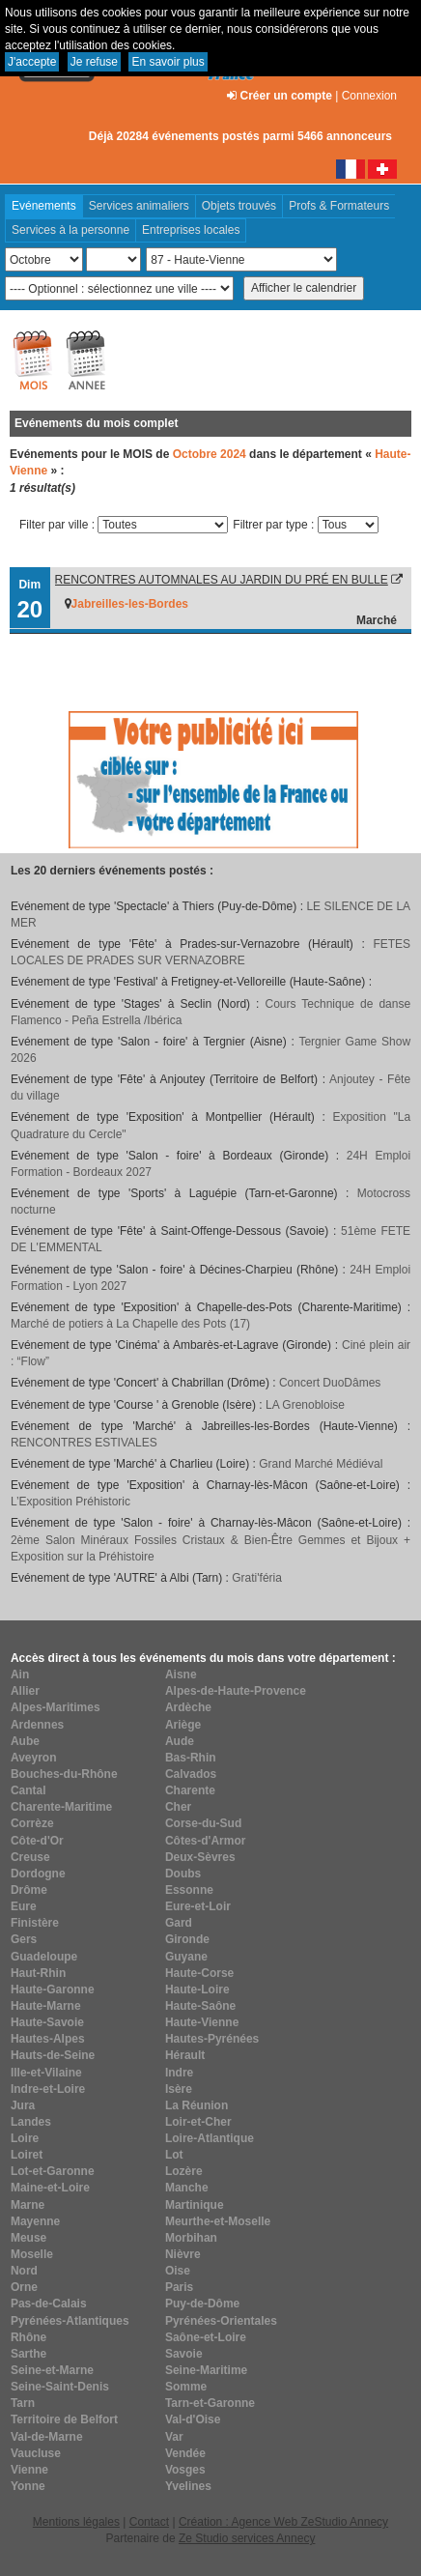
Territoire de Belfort (64, 2419)
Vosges (185, 2469)
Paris (179, 2287)
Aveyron (34, 1757)
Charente (190, 1790)
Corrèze (32, 1823)
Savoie (184, 2354)
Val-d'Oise (193, 2419)
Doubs (183, 1873)
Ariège (183, 1725)
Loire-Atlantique (209, 2138)
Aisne (181, 1674)
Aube (25, 1741)
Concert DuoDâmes (329, 1382)
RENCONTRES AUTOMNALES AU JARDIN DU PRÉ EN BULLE (221, 580)
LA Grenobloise (305, 1405)
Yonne (28, 2486)
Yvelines (188, 2486)
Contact (149, 2522)
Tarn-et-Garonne (210, 2403)
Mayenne (35, 2221)
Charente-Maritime (61, 1807)
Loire (25, 2138)
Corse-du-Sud (203, 1823)
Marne (27, 2205)
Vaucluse (36, 2453)
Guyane (186, 1956)
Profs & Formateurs (339, 206)
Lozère (184, 2171)
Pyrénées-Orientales (221, 2321)
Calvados (190, 1774)
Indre (179, 2072)
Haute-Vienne (202, 2022)
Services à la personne (70, 230)
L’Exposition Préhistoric (70, 1501)
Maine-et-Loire (50, 2187)
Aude (179, 1741)
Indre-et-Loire (48, 2089)
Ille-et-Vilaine (46, 2072)
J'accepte (32, 62)
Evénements (44, 206)
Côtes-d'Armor (205, 1840)
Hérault (185, 2055)
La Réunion (196, 2105)
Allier (25, 1691)
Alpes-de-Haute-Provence (235, 1691)
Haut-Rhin (38, 1973)
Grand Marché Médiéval (320, 1464)
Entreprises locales (190, 230)
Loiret (26, 2154)
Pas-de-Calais (49, 2303)
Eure (24, 1906)
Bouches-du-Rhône (64, 1774)
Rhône (28, 2337)
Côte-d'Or (37, 1840)
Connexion (369, 95)
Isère (178, 2089)
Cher (178, 1807)
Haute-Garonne (53, 1989)
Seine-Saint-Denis (60, 2386)
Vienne (29, 2469)
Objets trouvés (239, 206)
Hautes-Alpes (48, 2039)
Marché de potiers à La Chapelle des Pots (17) (130, 1324)
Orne (24, 2287)
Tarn (23, 2403)
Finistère (35, 1923)
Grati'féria (257, 1578)
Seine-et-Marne (52, 2370)
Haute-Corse (199, 1973)
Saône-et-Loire (205, 2337)
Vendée (185, 2453)
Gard (178, 1923)
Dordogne (38, 1873)
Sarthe (28, 2354)
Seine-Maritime (206, 2370)
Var (174, 2437)
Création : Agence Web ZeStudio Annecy (283, 2522)
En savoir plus (167, 62)
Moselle (32, 2254)
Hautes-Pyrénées (212, 2039)
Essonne (189, 1890)
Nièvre (183, 2254)
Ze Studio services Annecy (247, 2538)
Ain (20, 1674)
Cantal (28, 1790)
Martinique (194, 2205)
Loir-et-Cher (198, 2122)
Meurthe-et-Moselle (217, 2221)
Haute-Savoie (47, 2022)
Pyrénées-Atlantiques (70, 2321)
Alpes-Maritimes (55, 1707)
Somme (186, 2386)
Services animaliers (139, 206)
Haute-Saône (200, 2006)
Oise (177, 2270)
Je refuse (94, 62)
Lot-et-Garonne (53, 2171)
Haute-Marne (46, 2006)
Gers (24, 1939)
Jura (23, 2105)
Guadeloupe (44, 1956)
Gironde (187, 1939)
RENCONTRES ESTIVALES (84, 1442)
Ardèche (188, 1707)
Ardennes (37, 1725)
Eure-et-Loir (198, 1906)
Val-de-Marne (47, 2437)
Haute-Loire (197, 1989)
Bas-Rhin (190, 1757)
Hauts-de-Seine (53, 2055)
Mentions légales (76, 2522)
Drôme (29, 1890)
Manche (187, 2187)
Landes (31, 2122)
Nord (24, 2270)
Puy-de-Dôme (202, 2303)
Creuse (30, 1857)
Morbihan (191, 2238)
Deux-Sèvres (200, 1857)
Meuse (28, 2238)
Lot (174, 2154)
